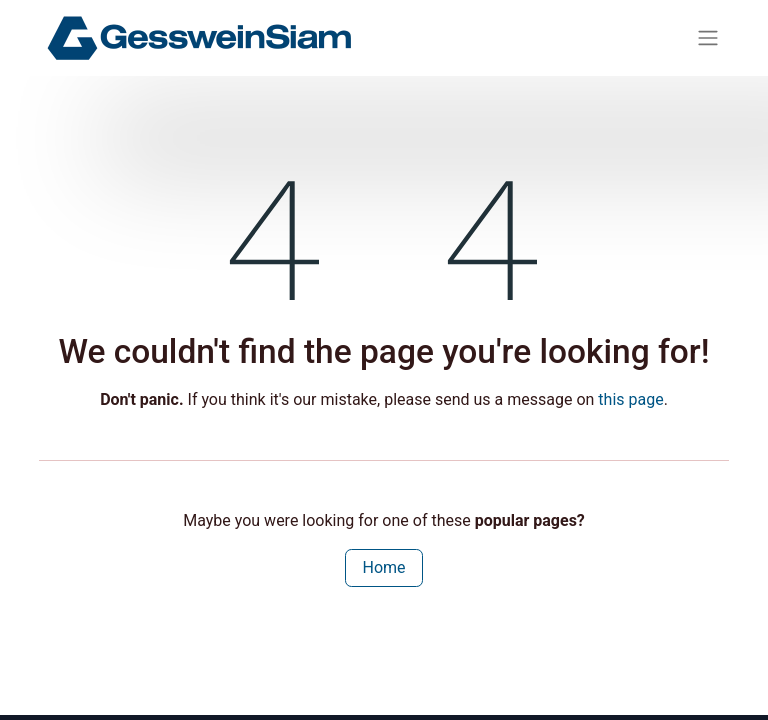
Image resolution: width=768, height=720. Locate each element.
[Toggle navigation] (708, 38)
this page (630, 399)
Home (383, 567)
